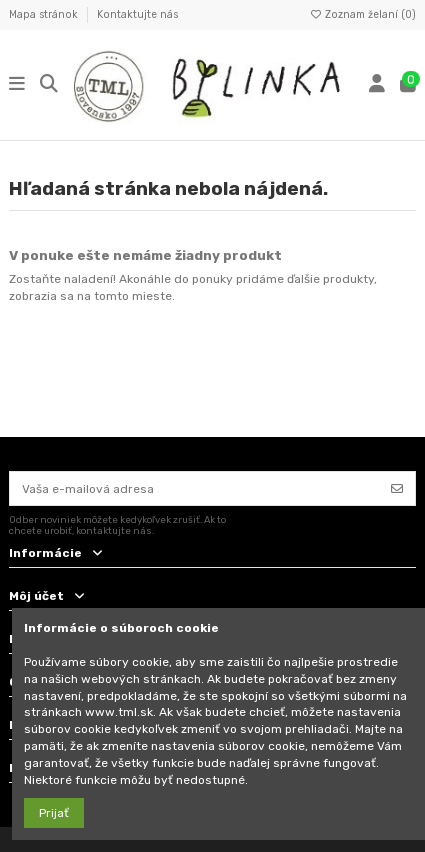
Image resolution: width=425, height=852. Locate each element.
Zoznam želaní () (362, 14)
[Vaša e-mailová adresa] (195, 488)
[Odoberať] (397, 488)
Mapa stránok (45, 14)
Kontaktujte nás (137, 14)
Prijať (54, 813)
